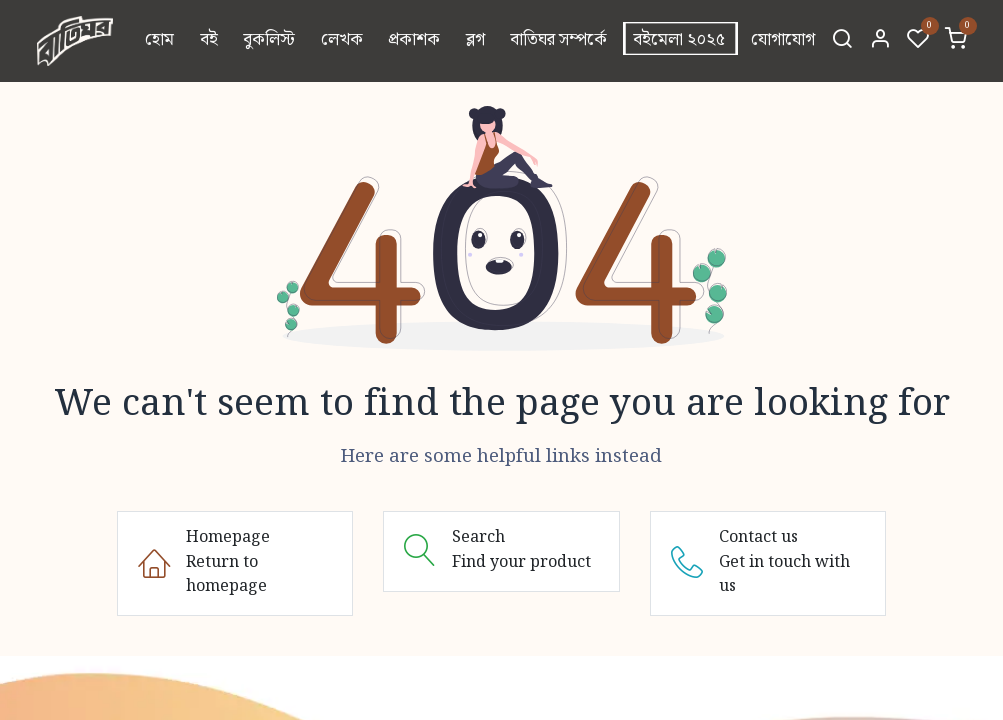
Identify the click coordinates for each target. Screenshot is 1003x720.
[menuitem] (159, 41)
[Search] (842, 41)
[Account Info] (880, 41)
